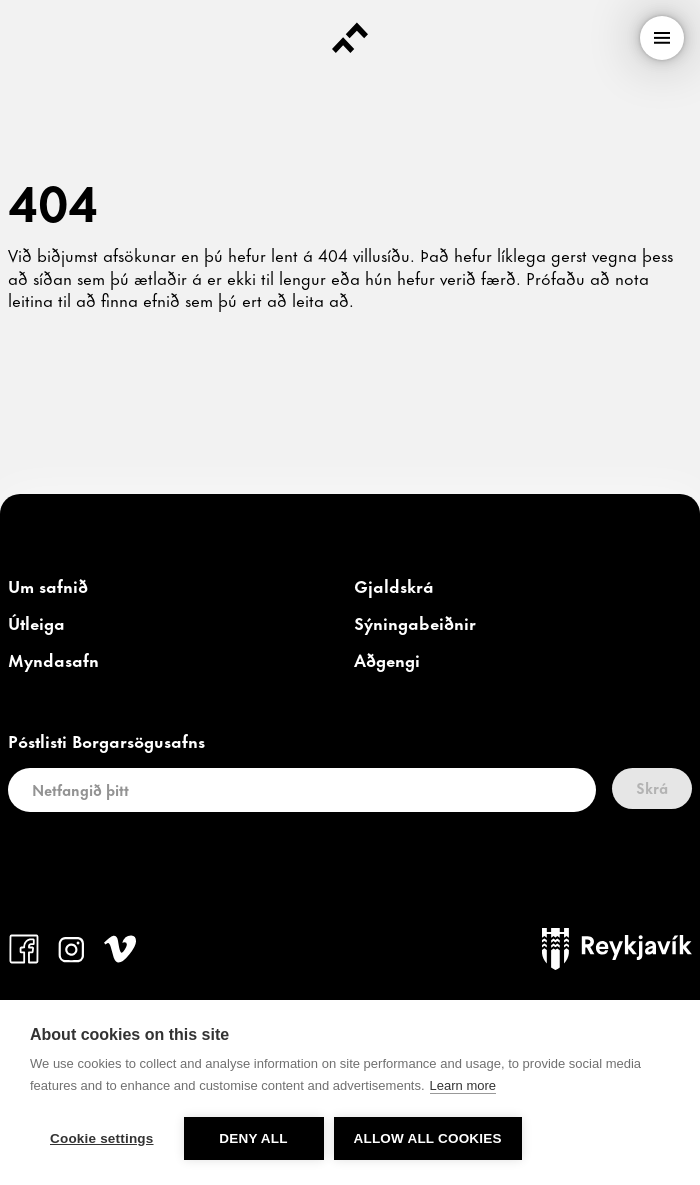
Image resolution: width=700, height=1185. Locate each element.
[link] (48, 587)
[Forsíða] (350, 38)
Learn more (463, 1085)
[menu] (662, 38)
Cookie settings (102, 1138)
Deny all (253, 1138)
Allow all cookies (428, 1138)
